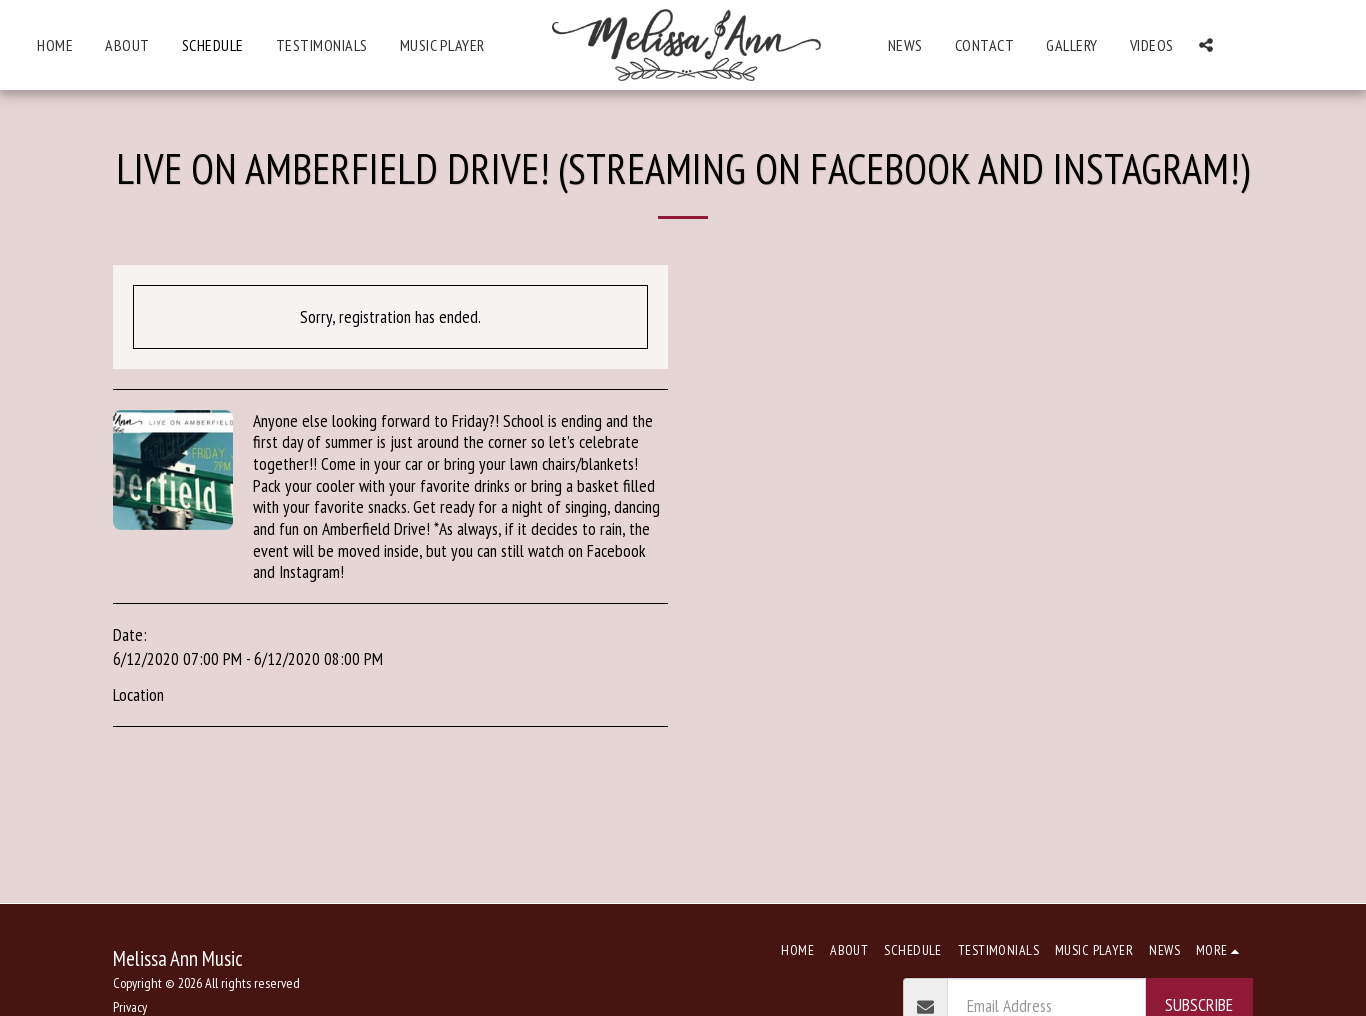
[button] (1206, 45)
